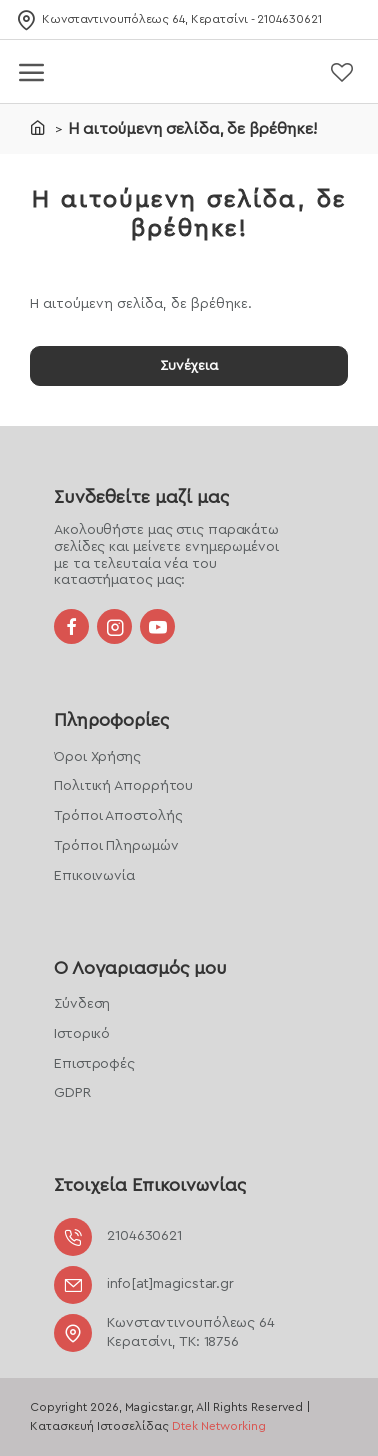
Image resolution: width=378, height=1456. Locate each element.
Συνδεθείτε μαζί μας (141, 497)
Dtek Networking (219, 1426)
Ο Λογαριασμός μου (140, 968)
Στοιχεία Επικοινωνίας (150, 1185)
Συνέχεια (189, 366)
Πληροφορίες (111, 720)
